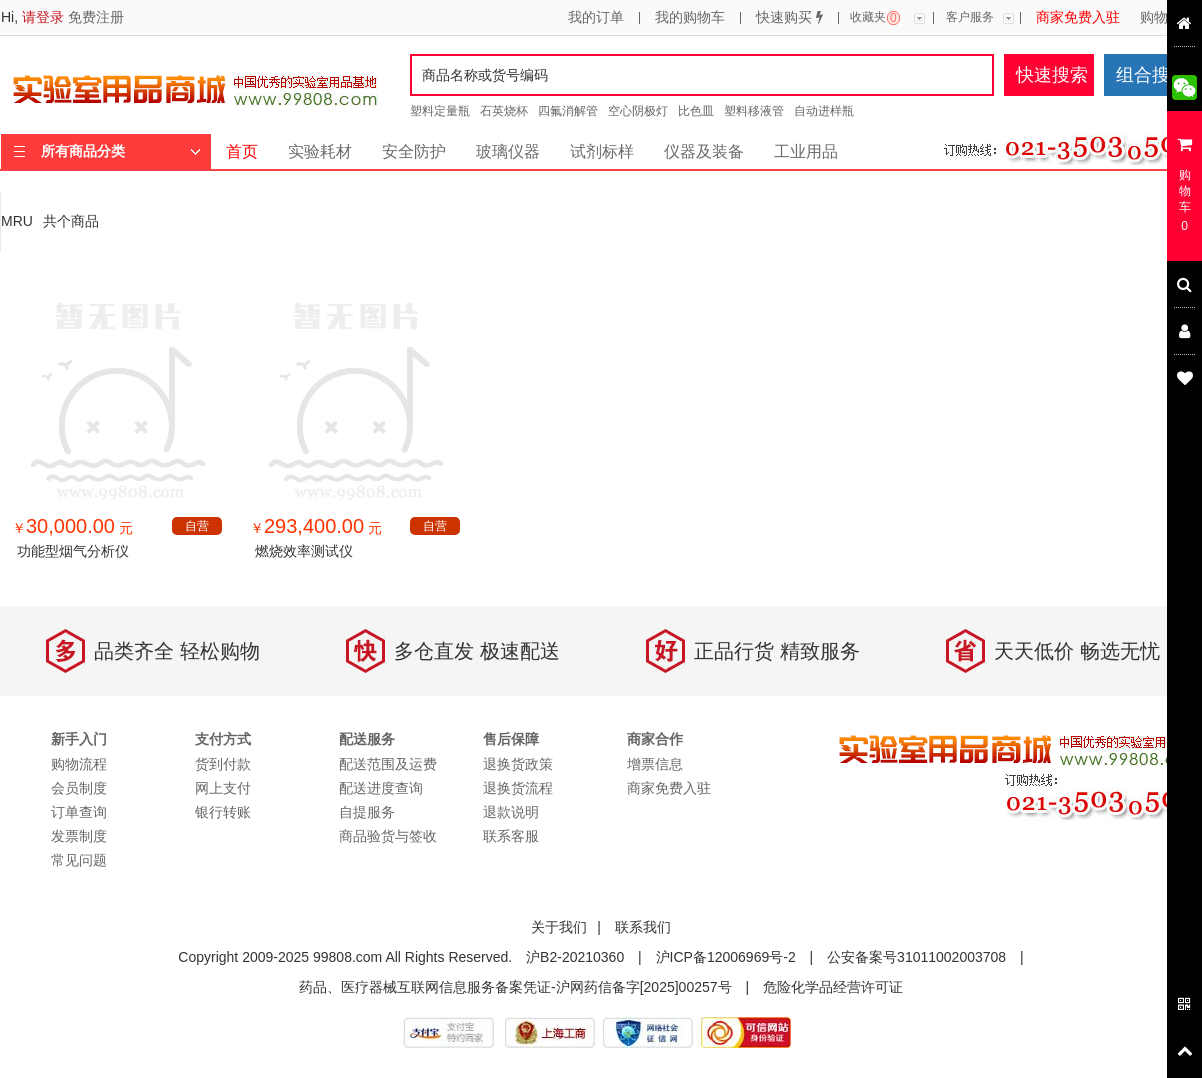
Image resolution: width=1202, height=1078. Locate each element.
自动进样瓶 (824, 111)
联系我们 (643, 927)
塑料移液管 (754, 111)
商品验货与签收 (388, 836)
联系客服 (511, 836)
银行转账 (223, 812)
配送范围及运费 (388, 764)
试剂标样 (602, 151)
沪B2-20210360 (575, 957)
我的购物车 (690, 18)
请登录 (43, 17)
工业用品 (806, 151)
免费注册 (96, 17)
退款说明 (511, 812)
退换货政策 (518, 764)
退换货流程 (518, 788)
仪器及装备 (704, 151)
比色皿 (696, 111)
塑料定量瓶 (440, 111)
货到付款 (223, 764)
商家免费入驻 (1078, 18)
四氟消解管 (568, 111)
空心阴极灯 (638, 111)
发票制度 (79, 836)
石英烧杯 (504, 111)
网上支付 (223, 788)
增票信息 (655, 764)
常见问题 (79, 860)
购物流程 (1168, 18)
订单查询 (79, 812)
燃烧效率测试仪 (304, 551)
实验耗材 (320, 151)
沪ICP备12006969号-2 (726, 957)
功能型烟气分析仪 (73, 551)
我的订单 (596, 18)
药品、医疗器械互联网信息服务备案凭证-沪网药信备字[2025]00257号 (515, 987)
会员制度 (79, 788)
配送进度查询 (381, 788)
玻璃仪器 (508, 151)
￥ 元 (72, 528)
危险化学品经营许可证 (833, 987)
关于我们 (559, 927)
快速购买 (789, 18)
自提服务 (367, 812)
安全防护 (414, 151)
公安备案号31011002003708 (916, 957)
